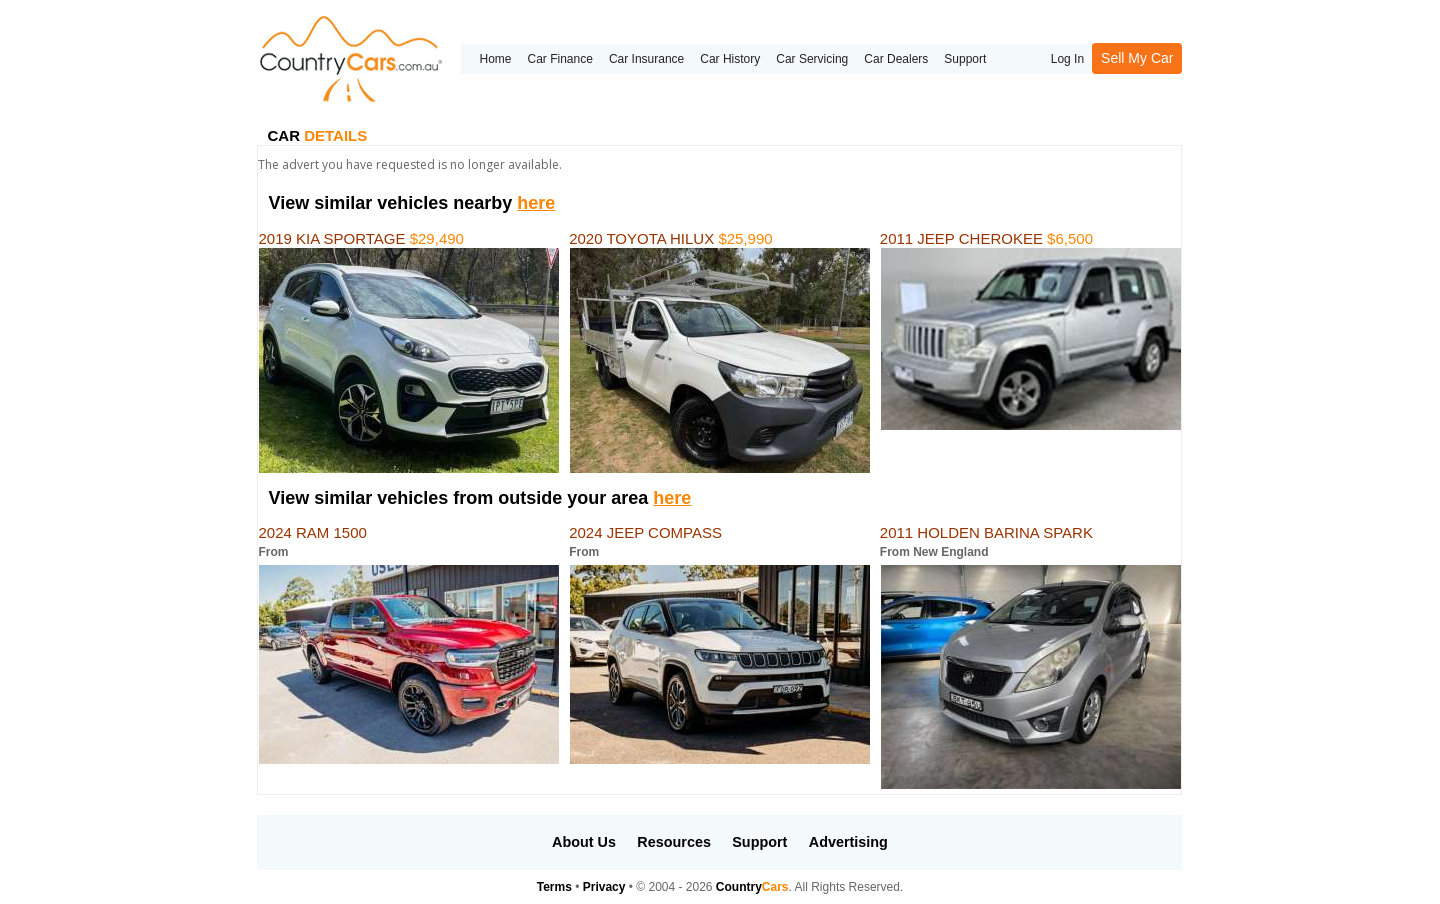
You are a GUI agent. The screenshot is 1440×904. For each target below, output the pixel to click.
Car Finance (560, 59)
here (536, 203)
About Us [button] (584, 842)
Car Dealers (896, 59)
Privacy (604, 887)
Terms (554, 887)
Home (495, 59)
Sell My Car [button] (1137, 58)
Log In (1067, 59)
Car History (730, 59)
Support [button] (759, 842)
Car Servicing (812, 59)
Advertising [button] (848, 842)
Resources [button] (674, 842)
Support (965, 59)
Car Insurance (646, 59)
